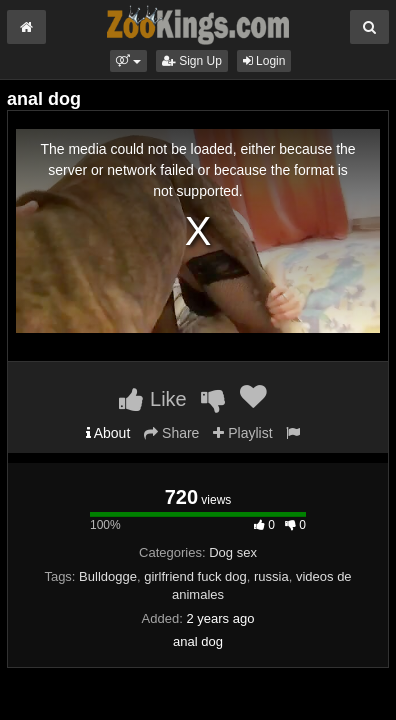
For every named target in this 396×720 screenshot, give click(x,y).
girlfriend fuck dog (195, 576)
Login (264, 61)
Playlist (242, 433)
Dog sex (233, 552)
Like (152, 399)
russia (271, 576)
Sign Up (192, 61)
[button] (128, 61)
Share (171, 433)
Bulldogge (108, 576)
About (108, 433)
